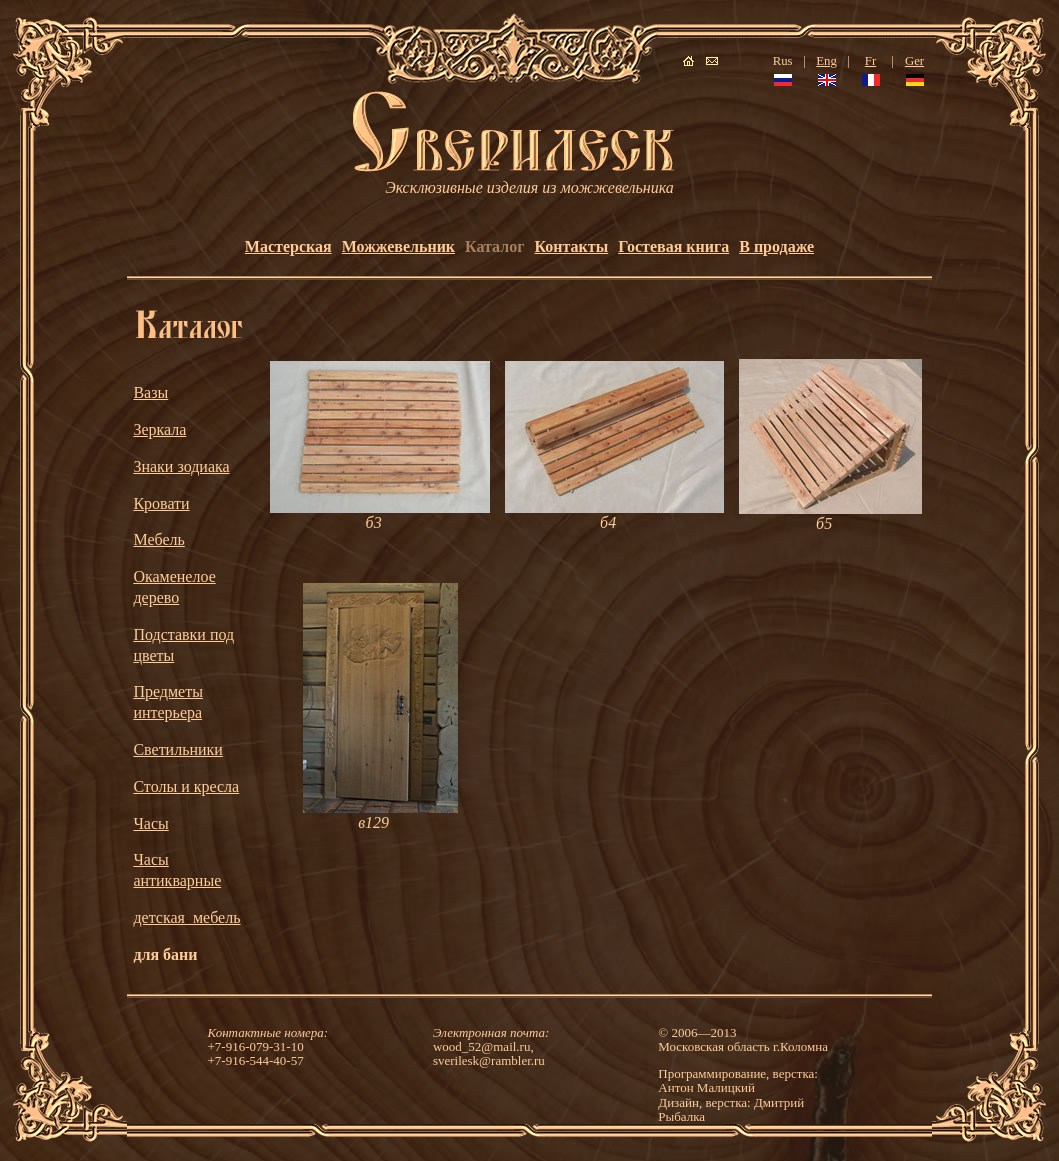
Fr (870, 61)
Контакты (572, 246)
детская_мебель (186, 917)
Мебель (158, 539)
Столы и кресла (186, 786)
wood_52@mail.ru (482, 1046)
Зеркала (159, 429)
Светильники (178, 749)
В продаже (776, 246)
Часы (150, 823)
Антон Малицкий (706, 1087)
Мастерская (288, 246)
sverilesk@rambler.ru (489, 1060)
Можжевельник (398, 246)
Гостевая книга (673, 246)
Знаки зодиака (181, 466)
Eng (826, 61)
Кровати (161, 503)
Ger (914, 61)
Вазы (150, 392)
